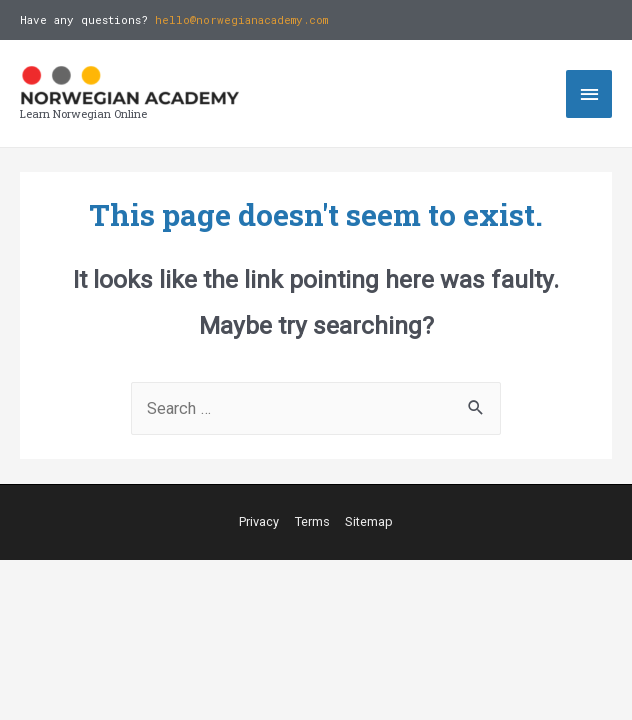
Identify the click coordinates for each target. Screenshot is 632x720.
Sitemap (369, 521)
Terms (312, 521)
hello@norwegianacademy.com (241, 20)
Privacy (259, 521)
